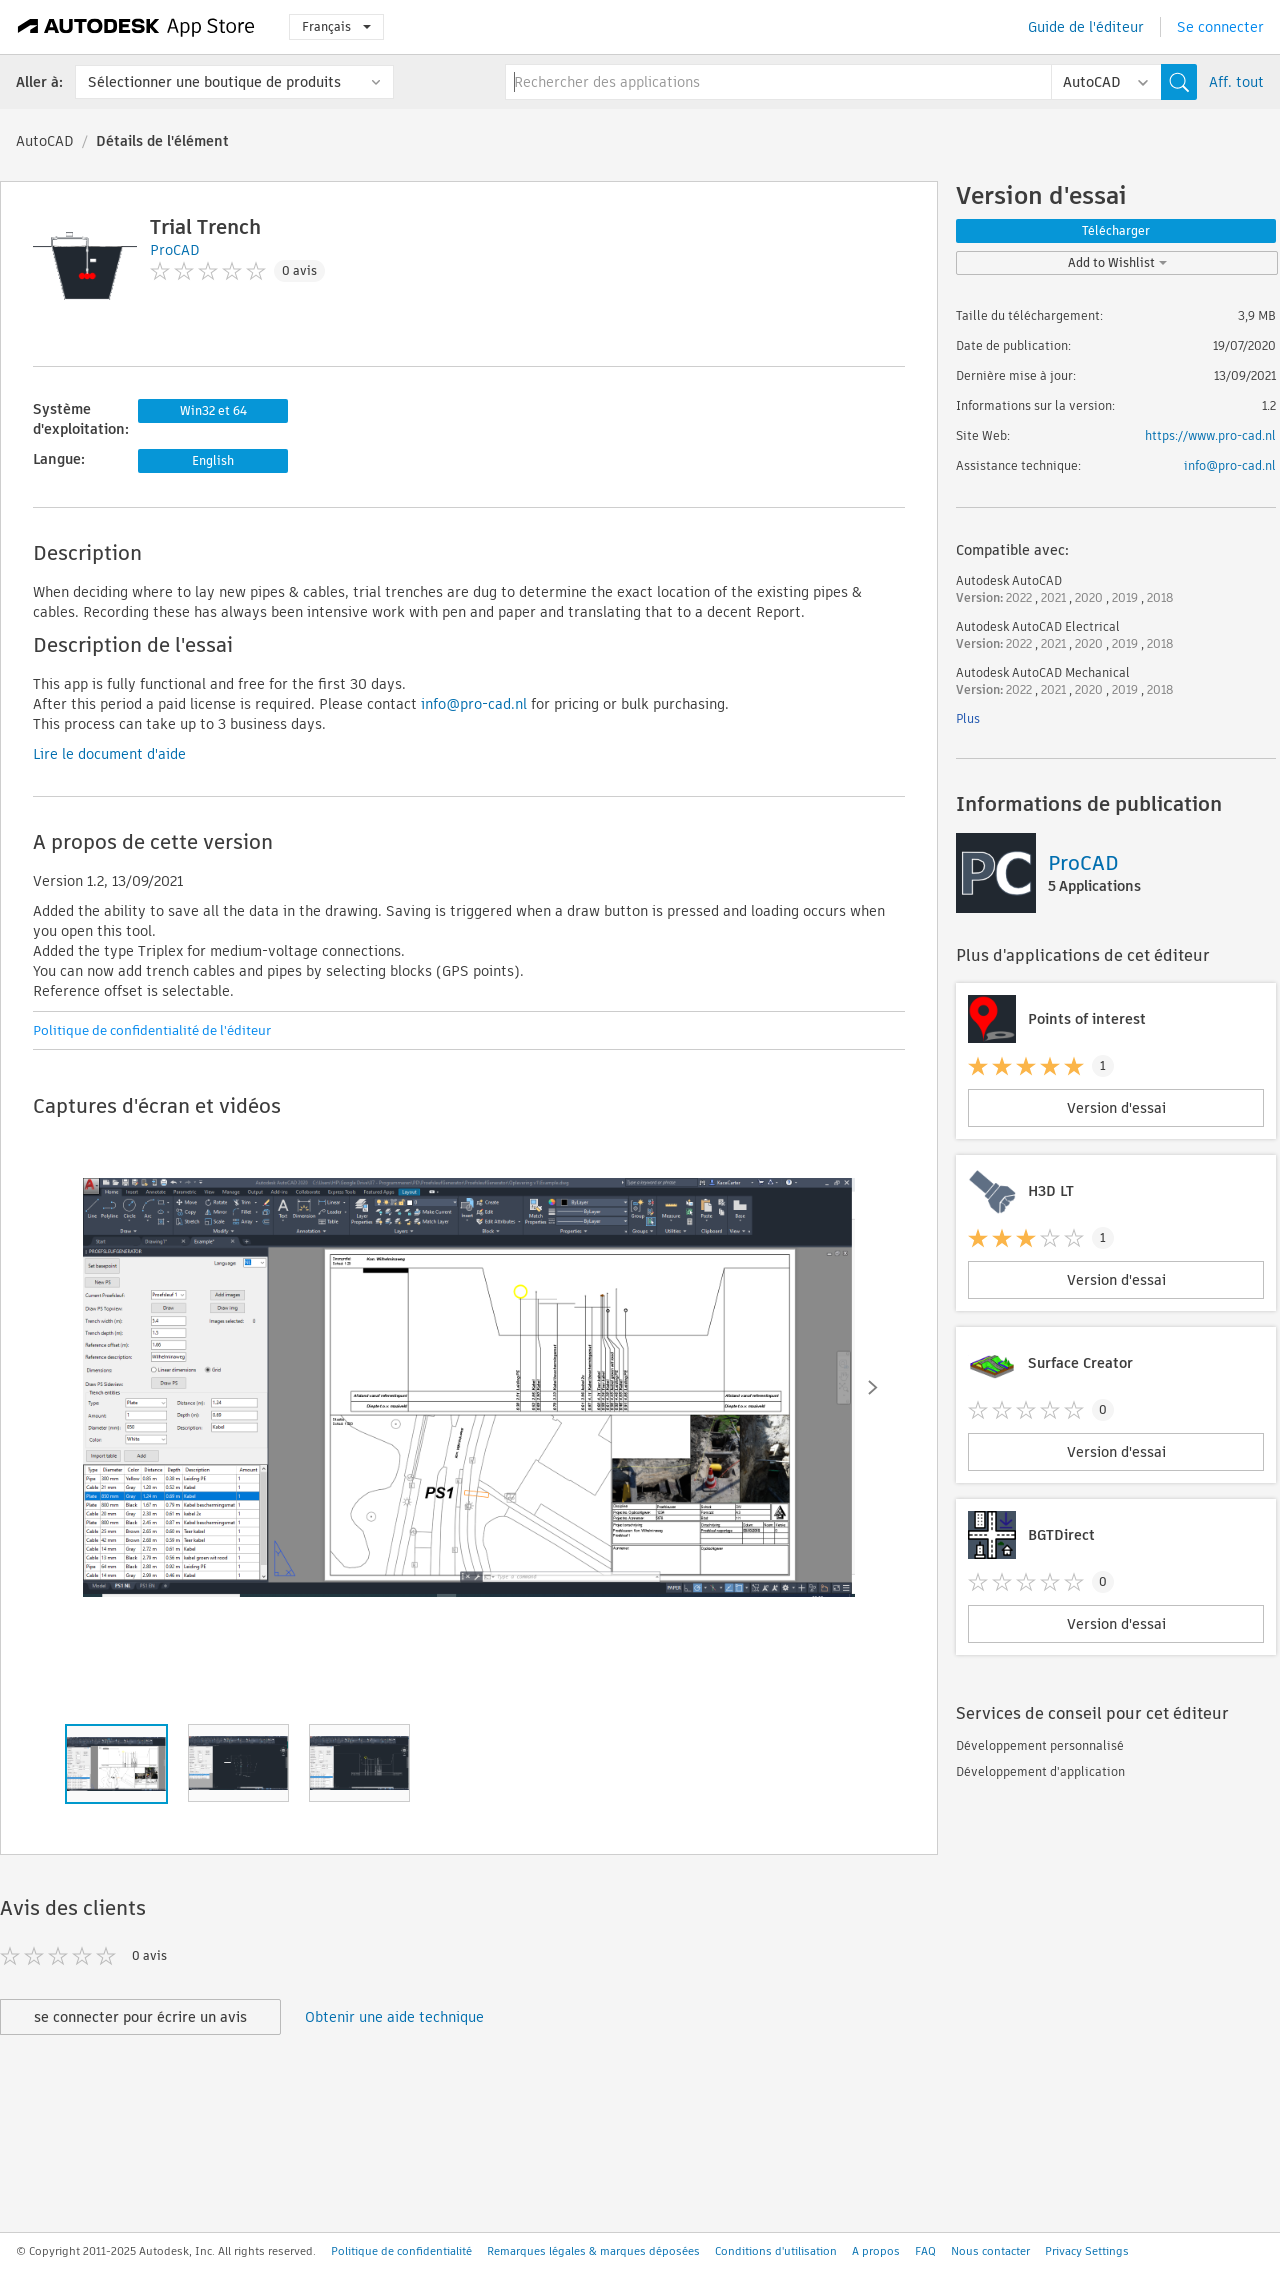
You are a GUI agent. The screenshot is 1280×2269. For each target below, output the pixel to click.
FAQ (925, 2251)
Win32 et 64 (213, 410)
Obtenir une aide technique (394, 2017)
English (213, 460)
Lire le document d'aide (109, 754)
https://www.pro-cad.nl (1210, 435)
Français (336, 26)
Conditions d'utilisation (776, 2251)
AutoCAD (45, 141)
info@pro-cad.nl (474, 704)
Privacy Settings (1087, 2251)
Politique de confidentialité (401, 2251)
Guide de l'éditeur (1086, 27)
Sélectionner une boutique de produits (214, 82)
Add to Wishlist (1117, 262)
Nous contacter (990, 2251)
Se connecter (1220, 27)
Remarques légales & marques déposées (593, 2251)
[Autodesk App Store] (136, 27)
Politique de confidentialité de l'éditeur (152, 1030)
